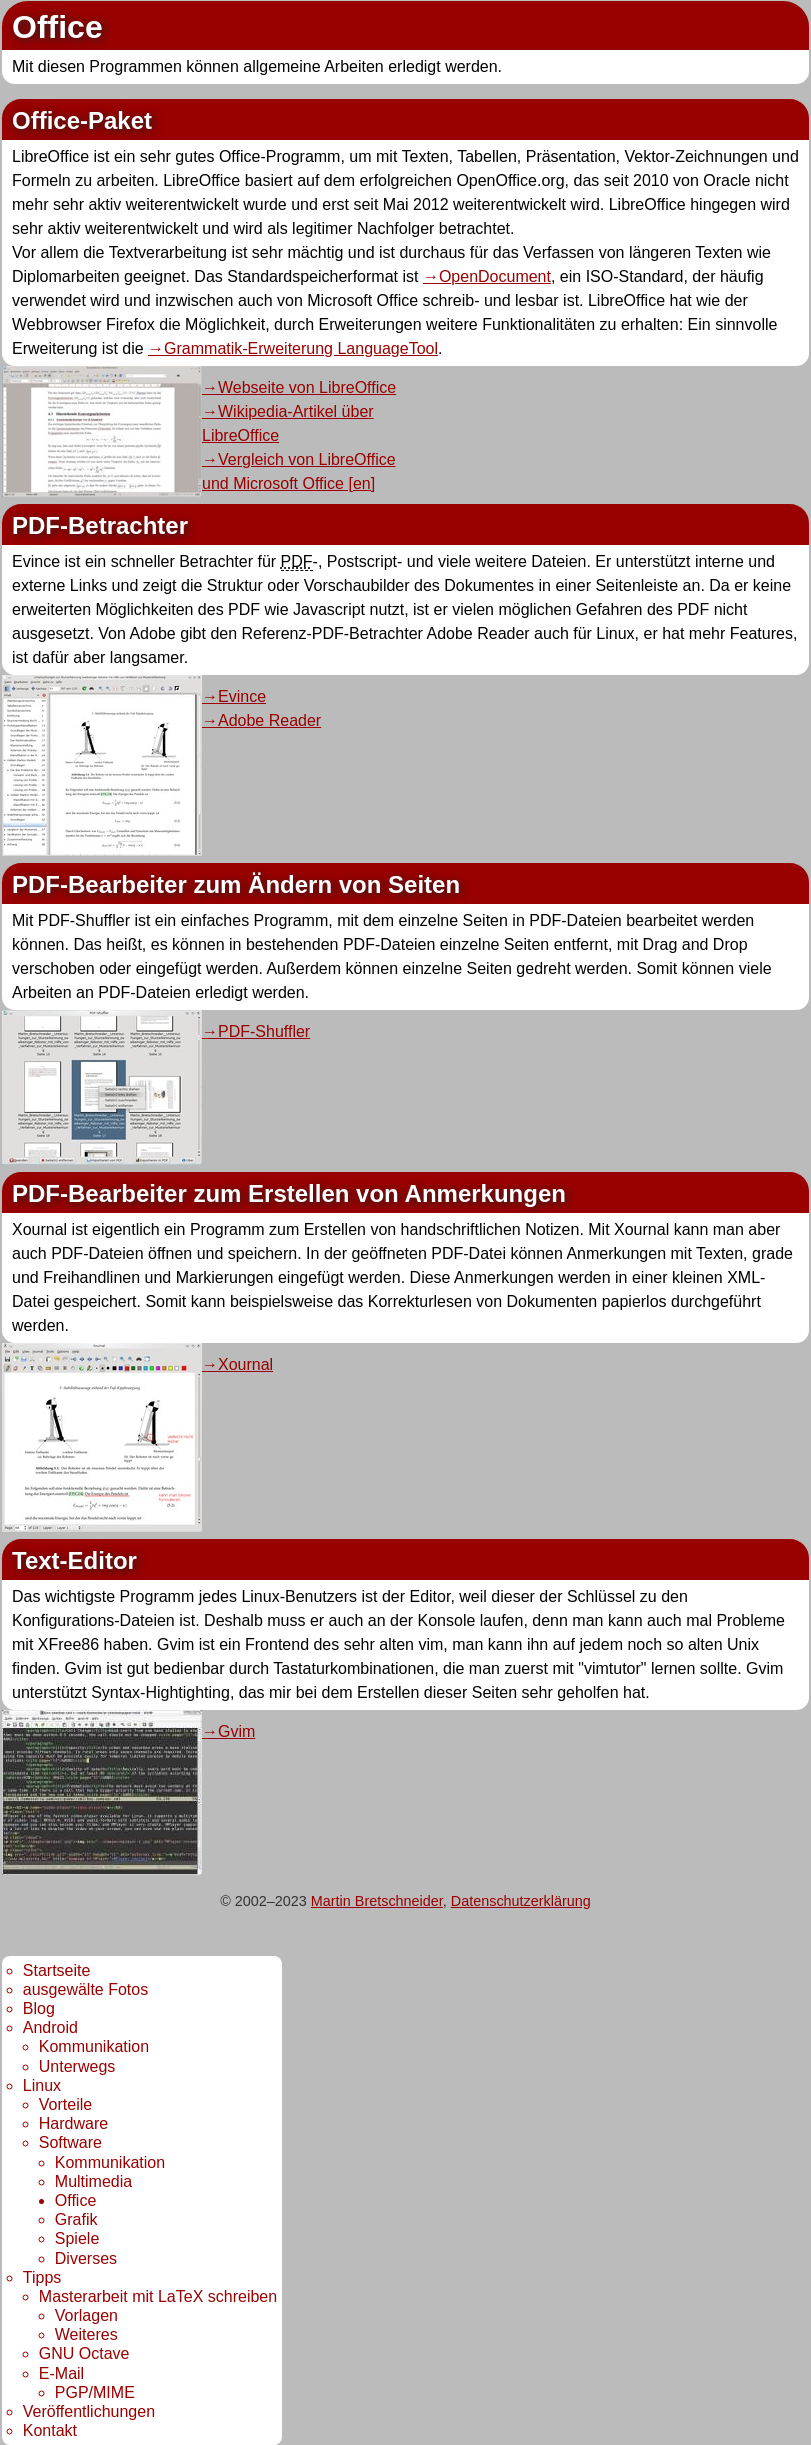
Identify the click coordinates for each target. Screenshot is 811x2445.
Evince (242, 696)
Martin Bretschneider (377, 1901)
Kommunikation (94, 2046)
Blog (39, 2008)
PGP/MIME (95, 2392)
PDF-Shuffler (264, 1031)
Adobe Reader (269, 720)
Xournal (245, 1364)
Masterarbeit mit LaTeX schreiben (158, 2296)
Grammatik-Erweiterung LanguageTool (301, 348)
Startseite (57, 1970)
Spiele (77, 2238)
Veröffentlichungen (89, 2411)
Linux (42, 2085)
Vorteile (65, 2104)
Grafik (76, 2219)
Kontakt (50, 2430)
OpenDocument (495, 276)
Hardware (73, 2123)
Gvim (236, 1731)
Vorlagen (86, 2315)
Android (50, 2027)
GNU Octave (84, 2353)
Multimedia (93, 2181)
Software (70, 2142)
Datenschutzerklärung (521, 1901)
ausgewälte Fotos (85, 1989)
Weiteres (86, 2334)
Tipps (42, 2277)
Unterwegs (77, 2066)
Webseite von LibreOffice (307, 387)
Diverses (86, 2258)
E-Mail (61, 2373)
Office (76, 2200)
